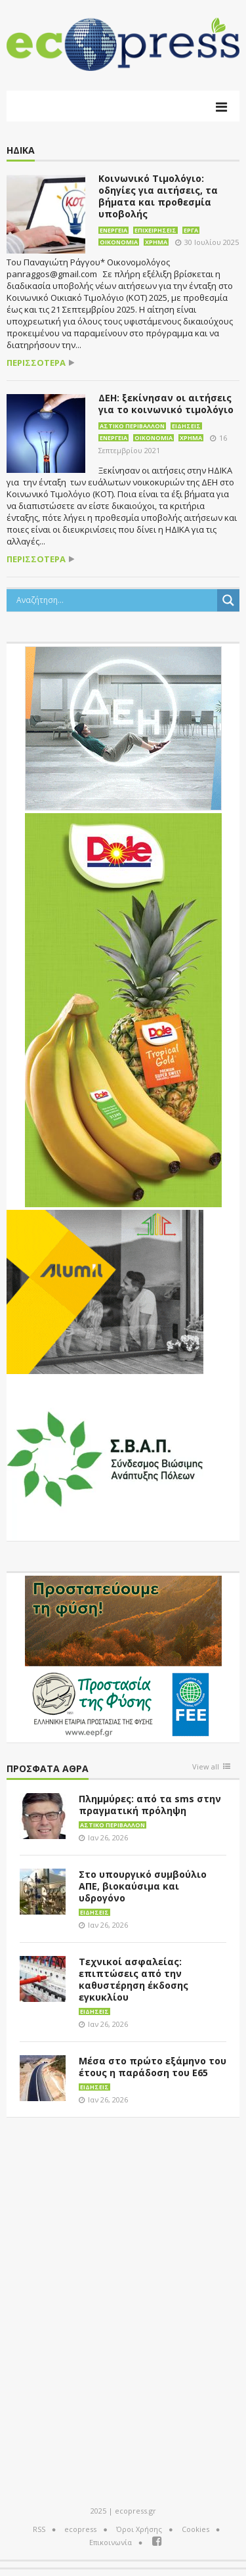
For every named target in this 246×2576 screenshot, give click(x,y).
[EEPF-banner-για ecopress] (123, 1656)
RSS (39, 2529)
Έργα (191, 230)
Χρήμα (156, 242)
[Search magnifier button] (228, 600)
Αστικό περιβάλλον (132, 426)
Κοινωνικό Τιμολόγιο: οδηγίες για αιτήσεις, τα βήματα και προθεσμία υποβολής (158, 196)
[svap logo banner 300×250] (105, 1457)
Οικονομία (119, 242)
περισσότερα (36, 363)
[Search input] (115, 600)
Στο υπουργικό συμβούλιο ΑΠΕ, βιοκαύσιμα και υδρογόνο (143, 1886)
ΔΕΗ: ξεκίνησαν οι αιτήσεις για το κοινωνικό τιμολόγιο (166, 403)
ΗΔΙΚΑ (21, 150)
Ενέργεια (113, 230)
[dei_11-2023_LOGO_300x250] (123, 727)
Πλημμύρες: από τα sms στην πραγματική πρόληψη (150, 1804)
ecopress (80, 2529)
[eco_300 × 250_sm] (105, 1291)
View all (205, 1767)
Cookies (195, 2529)
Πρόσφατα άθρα (48, 1769)
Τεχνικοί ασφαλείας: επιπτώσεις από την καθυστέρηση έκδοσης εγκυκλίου (133, 1979)
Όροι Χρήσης (139, 2529)
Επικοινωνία (110, 2542)
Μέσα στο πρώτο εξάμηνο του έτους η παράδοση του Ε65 (152, 2066)
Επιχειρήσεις (155, 230)
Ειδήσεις (186, 426)
